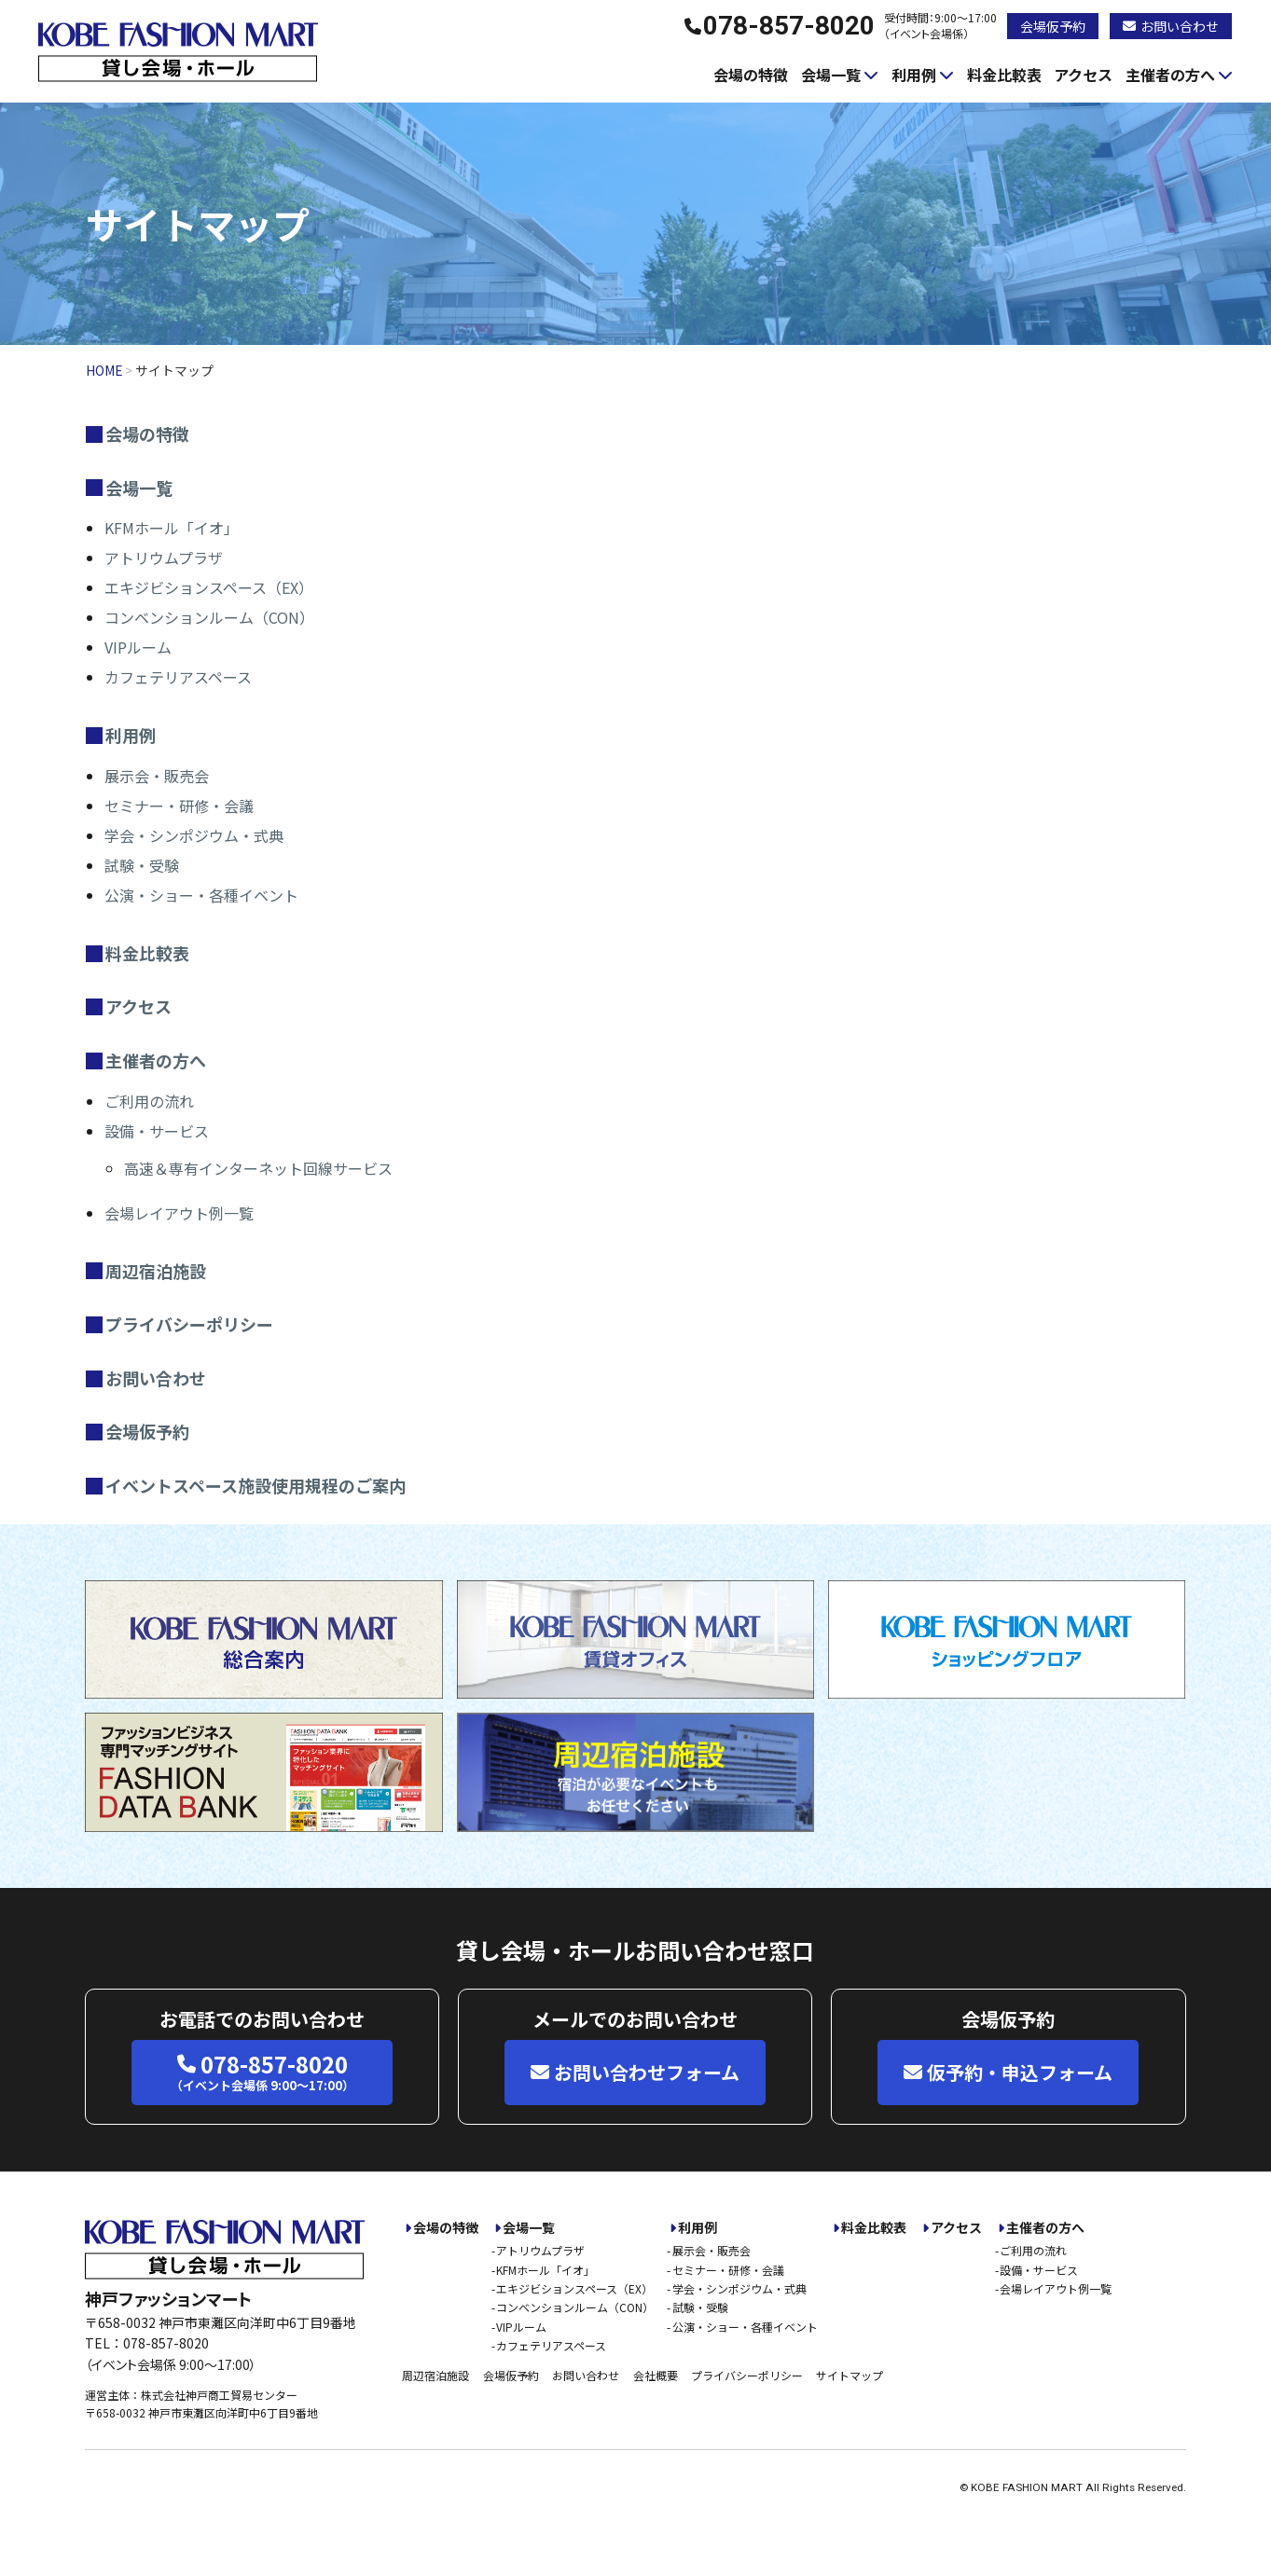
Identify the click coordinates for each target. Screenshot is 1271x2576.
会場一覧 (831, 74)
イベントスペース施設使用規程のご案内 (255, 1485)
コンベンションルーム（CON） (209, 617)
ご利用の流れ (149, 1101)
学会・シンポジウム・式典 (193, 835)
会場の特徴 (750, 74)
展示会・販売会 (156, 776)
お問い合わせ (1171, 26)
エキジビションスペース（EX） (208, 587)
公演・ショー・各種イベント (201, 895)
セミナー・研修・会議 (179, 805)
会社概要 (655, 2375)
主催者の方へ (1170, 74)
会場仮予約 (1052, 26)
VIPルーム (138, 647)
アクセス (1083, 74)
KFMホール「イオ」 (171, 528)
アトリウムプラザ (163, 557)
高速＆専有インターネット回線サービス (258, 1168)
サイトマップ (849, 2375)
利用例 (913, 74)
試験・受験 (141, 865)
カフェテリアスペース (178, 677)
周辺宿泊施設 (155, 1271)
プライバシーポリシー (189, 1324)
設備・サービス (156, 1131)
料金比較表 (1004, 74)
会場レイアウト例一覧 (179, 1213)
